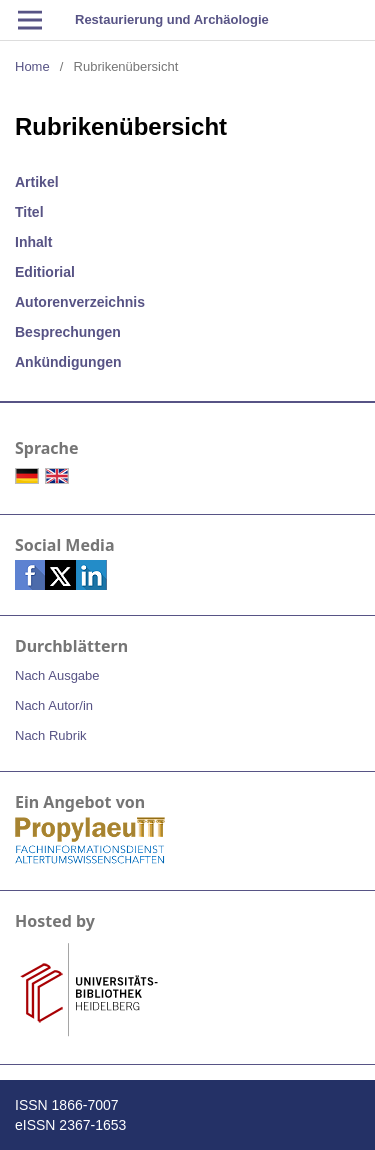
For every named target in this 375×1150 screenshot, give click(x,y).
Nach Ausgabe (57, 675)
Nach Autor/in (54, 705)
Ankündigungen (68, 362)
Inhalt (33, 242)
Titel (29, 212)
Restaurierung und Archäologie (172, 19)
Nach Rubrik (51, 735)
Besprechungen (68, 332)
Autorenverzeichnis (80, 302)
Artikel (37, 182)
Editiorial (45, 272)
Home (32, 66)
